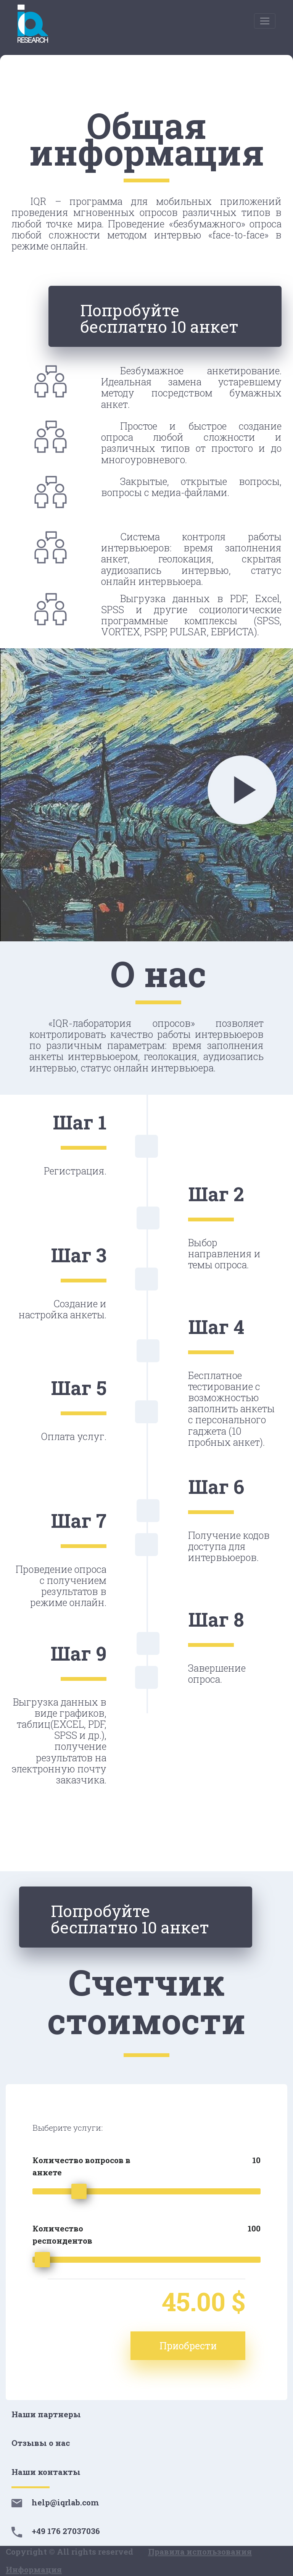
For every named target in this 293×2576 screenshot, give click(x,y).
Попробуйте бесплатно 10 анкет (159, 318)
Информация (34, 2569)
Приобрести (188, 2345)
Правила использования (200, 2551)
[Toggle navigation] (264, 21)
